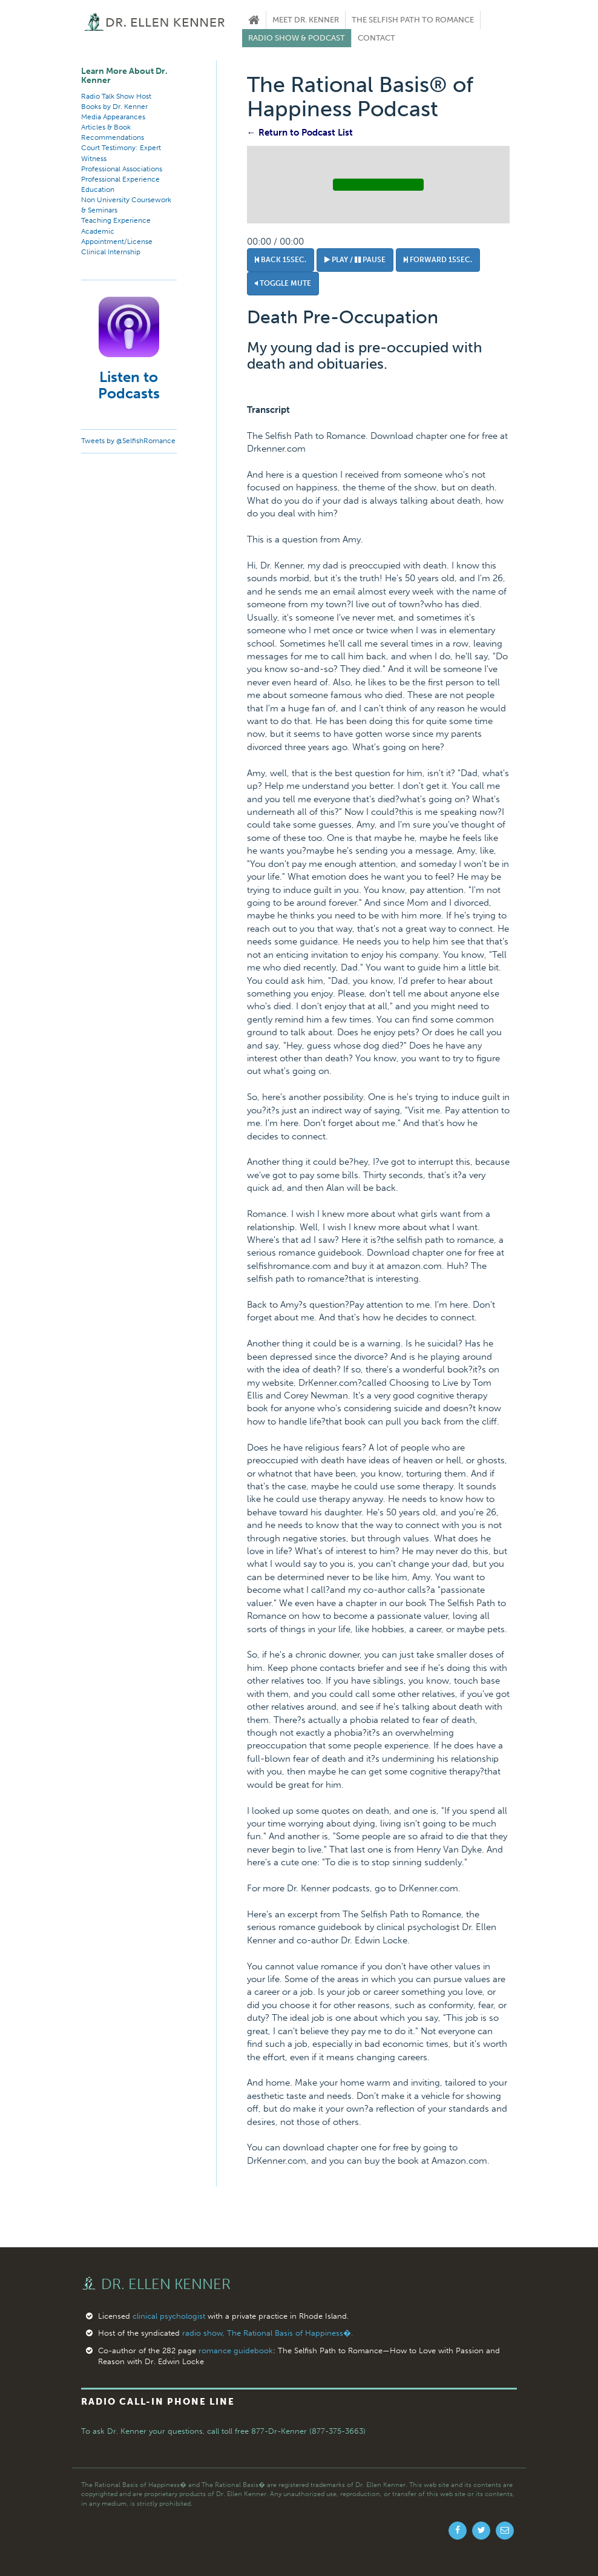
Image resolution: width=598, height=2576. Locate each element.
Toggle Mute (283, 283)
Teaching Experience (116, 220)
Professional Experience (120, 179)
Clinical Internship (110, 252)
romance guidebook (236, 2350)
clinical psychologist (169, 2316)
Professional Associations (121, 169)
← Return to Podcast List (300, 132)
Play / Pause (355, 259)
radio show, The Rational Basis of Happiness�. (267, 2332)
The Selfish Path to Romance (413, 19)
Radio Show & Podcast (296, 37)
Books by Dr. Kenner (114, 106)
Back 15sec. (280, 259)
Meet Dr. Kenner (305, 19)
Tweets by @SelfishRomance (128, 440)
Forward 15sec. (438, 259)
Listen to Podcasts (129, 384)
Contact (376, 37)
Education (97, 189)
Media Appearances (113, 117)
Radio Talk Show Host (116, 96)
